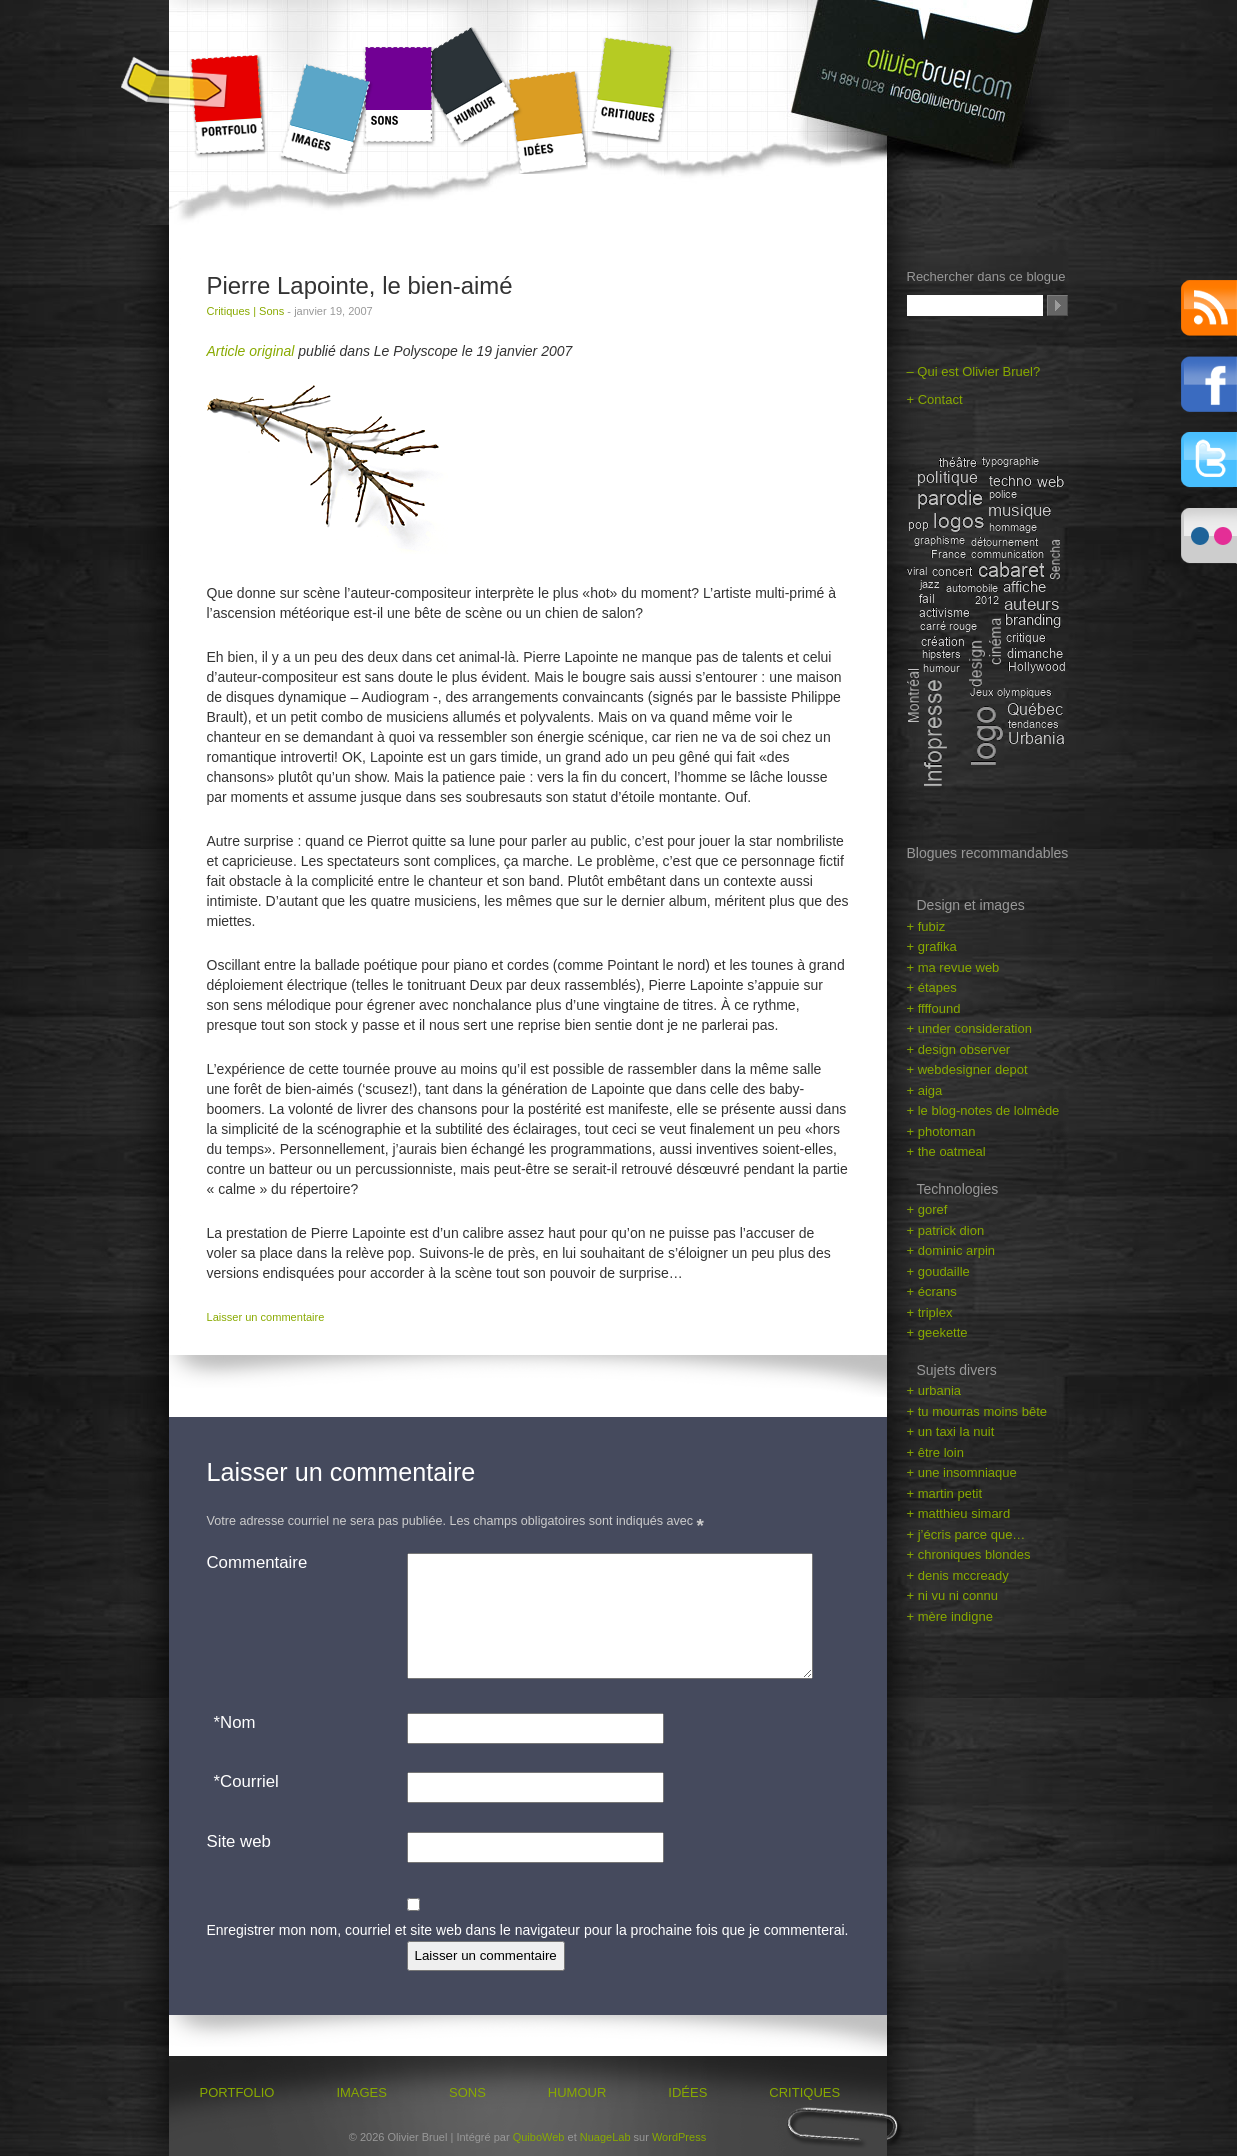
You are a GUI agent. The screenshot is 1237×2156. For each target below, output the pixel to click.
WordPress (679, 2137)
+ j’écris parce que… (966, 1534)
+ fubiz (926, 926)
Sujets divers (957, 1370)
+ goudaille (938, 1271)
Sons (398, 94)
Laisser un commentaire (266, 1317)
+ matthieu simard (959, 1513)
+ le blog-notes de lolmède (983, 1110)
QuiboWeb (539, 2137)
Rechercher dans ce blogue (986, 276)
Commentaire (257, 1562)
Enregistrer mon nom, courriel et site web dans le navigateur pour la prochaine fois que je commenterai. (528, 1930)
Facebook (1209, 384)
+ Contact (935, 399)
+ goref (927, 1209)
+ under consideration (969, 1028)
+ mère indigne (950, 1616)
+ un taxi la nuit (951, 1431)
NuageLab (605, 2137)
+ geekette (937, 1332)
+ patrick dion (946, 1230)
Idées (552, 122)
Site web (239, 1841)
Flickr (1209, 536)
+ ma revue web (953, 967)
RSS (1209, 308)
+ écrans (932, 1291)
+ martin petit (945, 1493)
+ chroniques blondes (969, 1554)
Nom (231, 1723)
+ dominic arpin (951, 1250)
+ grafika (932, 946)
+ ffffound (934, 1008)
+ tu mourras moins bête (977, 1411)
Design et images (971, 905)
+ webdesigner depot (967, 1069)
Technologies (958, 1189)
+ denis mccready (958, 1575)
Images (323, 118)
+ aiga (925, 1090)
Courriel (243, 1782)
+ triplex (930, 1312)
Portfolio (227, 105)
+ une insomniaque (962, 1472)
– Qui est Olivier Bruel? (974, 371)
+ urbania (934, 1390)
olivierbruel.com (927, 87)
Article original (251, 351)
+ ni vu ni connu (952, 1595)
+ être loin (935, 1452)
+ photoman (941, 1131)
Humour (474, 84)
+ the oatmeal (946, 1151)
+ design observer (959, 1049)
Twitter (1209, 460)
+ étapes (932, 987)
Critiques (631, 89)
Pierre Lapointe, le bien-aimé (360, 285)
